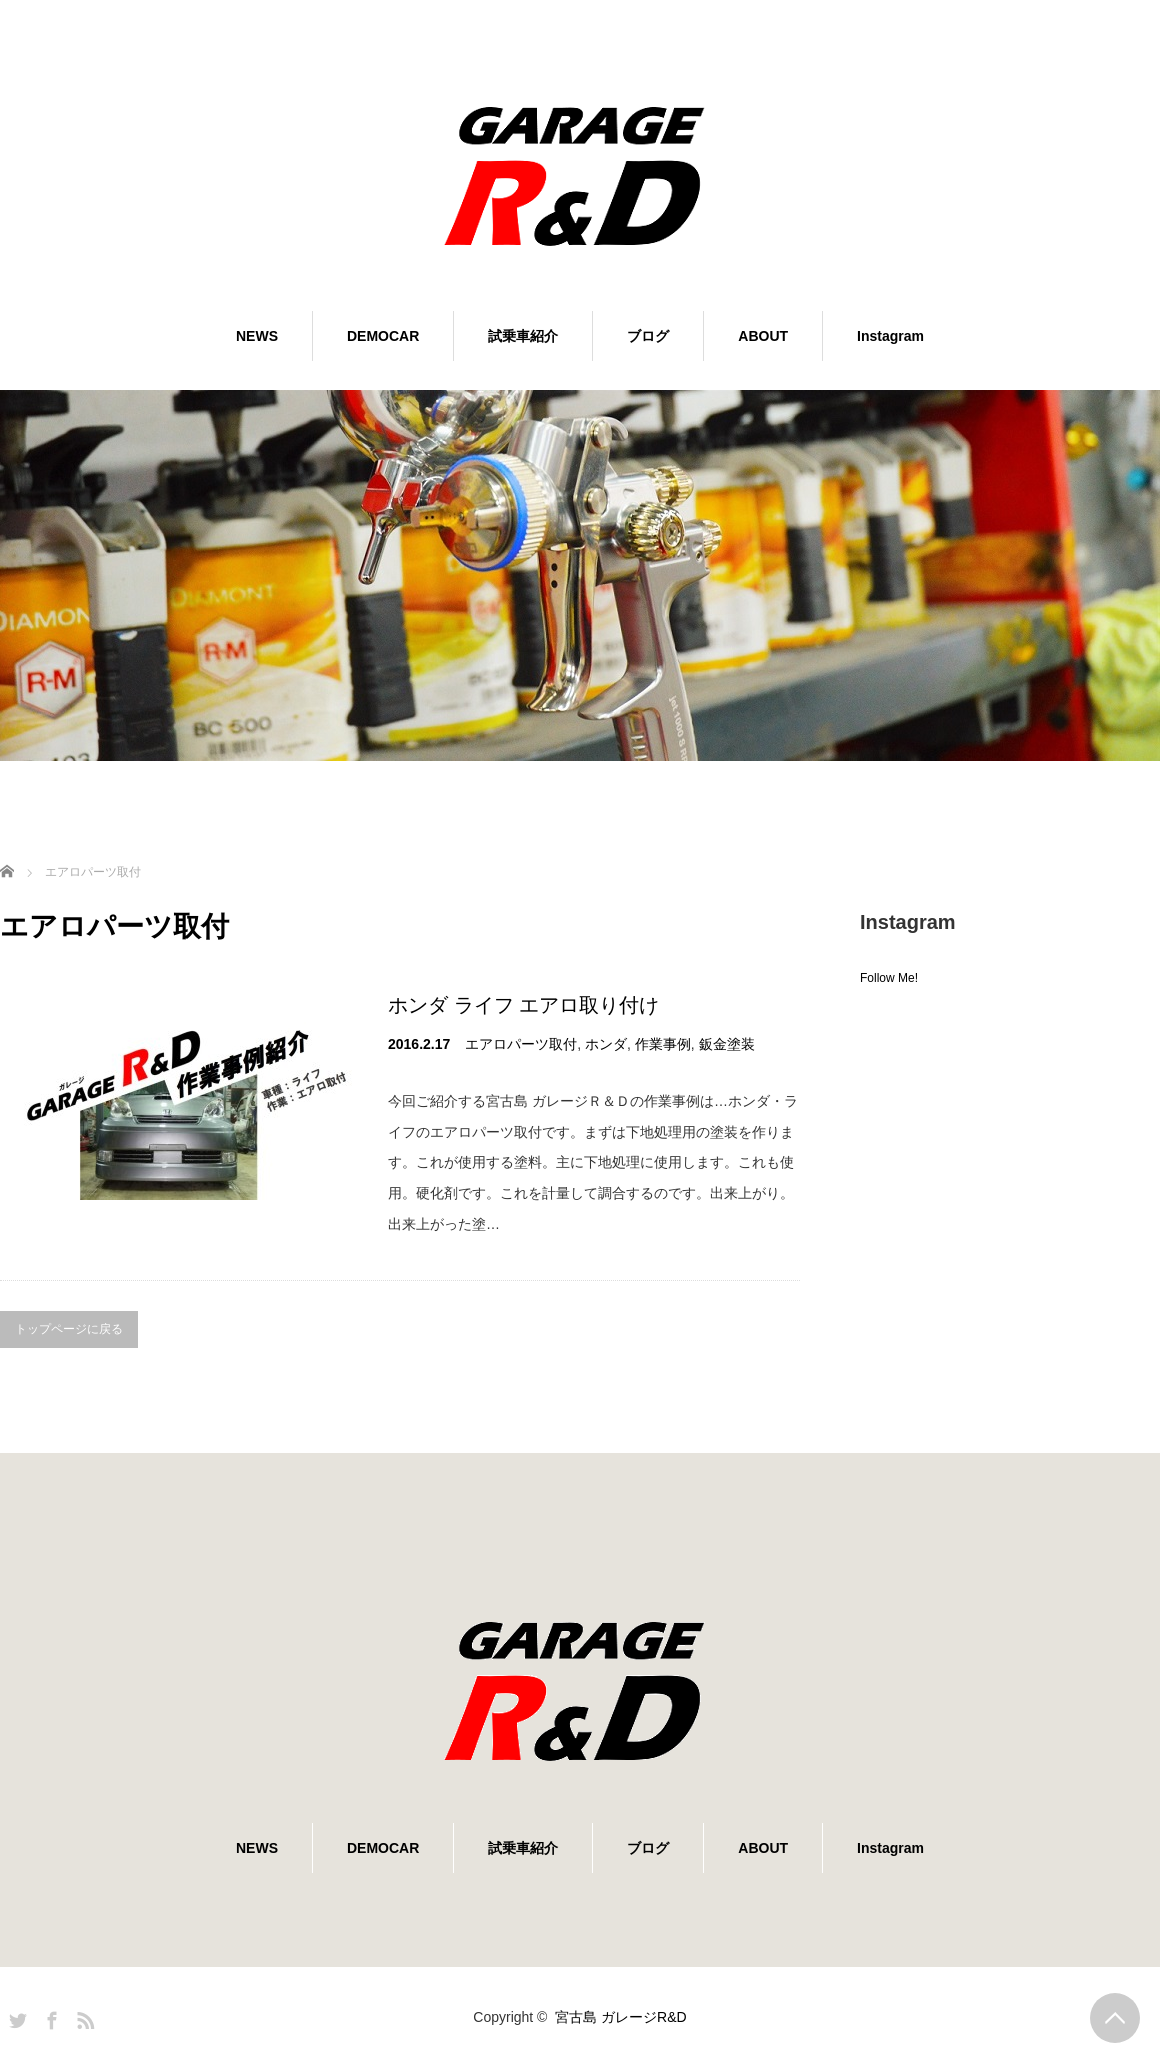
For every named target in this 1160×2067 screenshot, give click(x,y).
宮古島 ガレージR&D (620, 2017)
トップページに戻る (69, 1329)
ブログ (648, 336)
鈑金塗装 (727, 1044)
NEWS (257, 336)
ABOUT (763, 336)
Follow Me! (889, 978)
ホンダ (606, 1044)
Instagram (890, 336)
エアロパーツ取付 (521, 1044)
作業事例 (663, 1044)
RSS (83, 2017)
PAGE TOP (1115, 2018)
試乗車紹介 (523, 336)
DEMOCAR (383, 336)
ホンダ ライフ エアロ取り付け (523, 1005)
